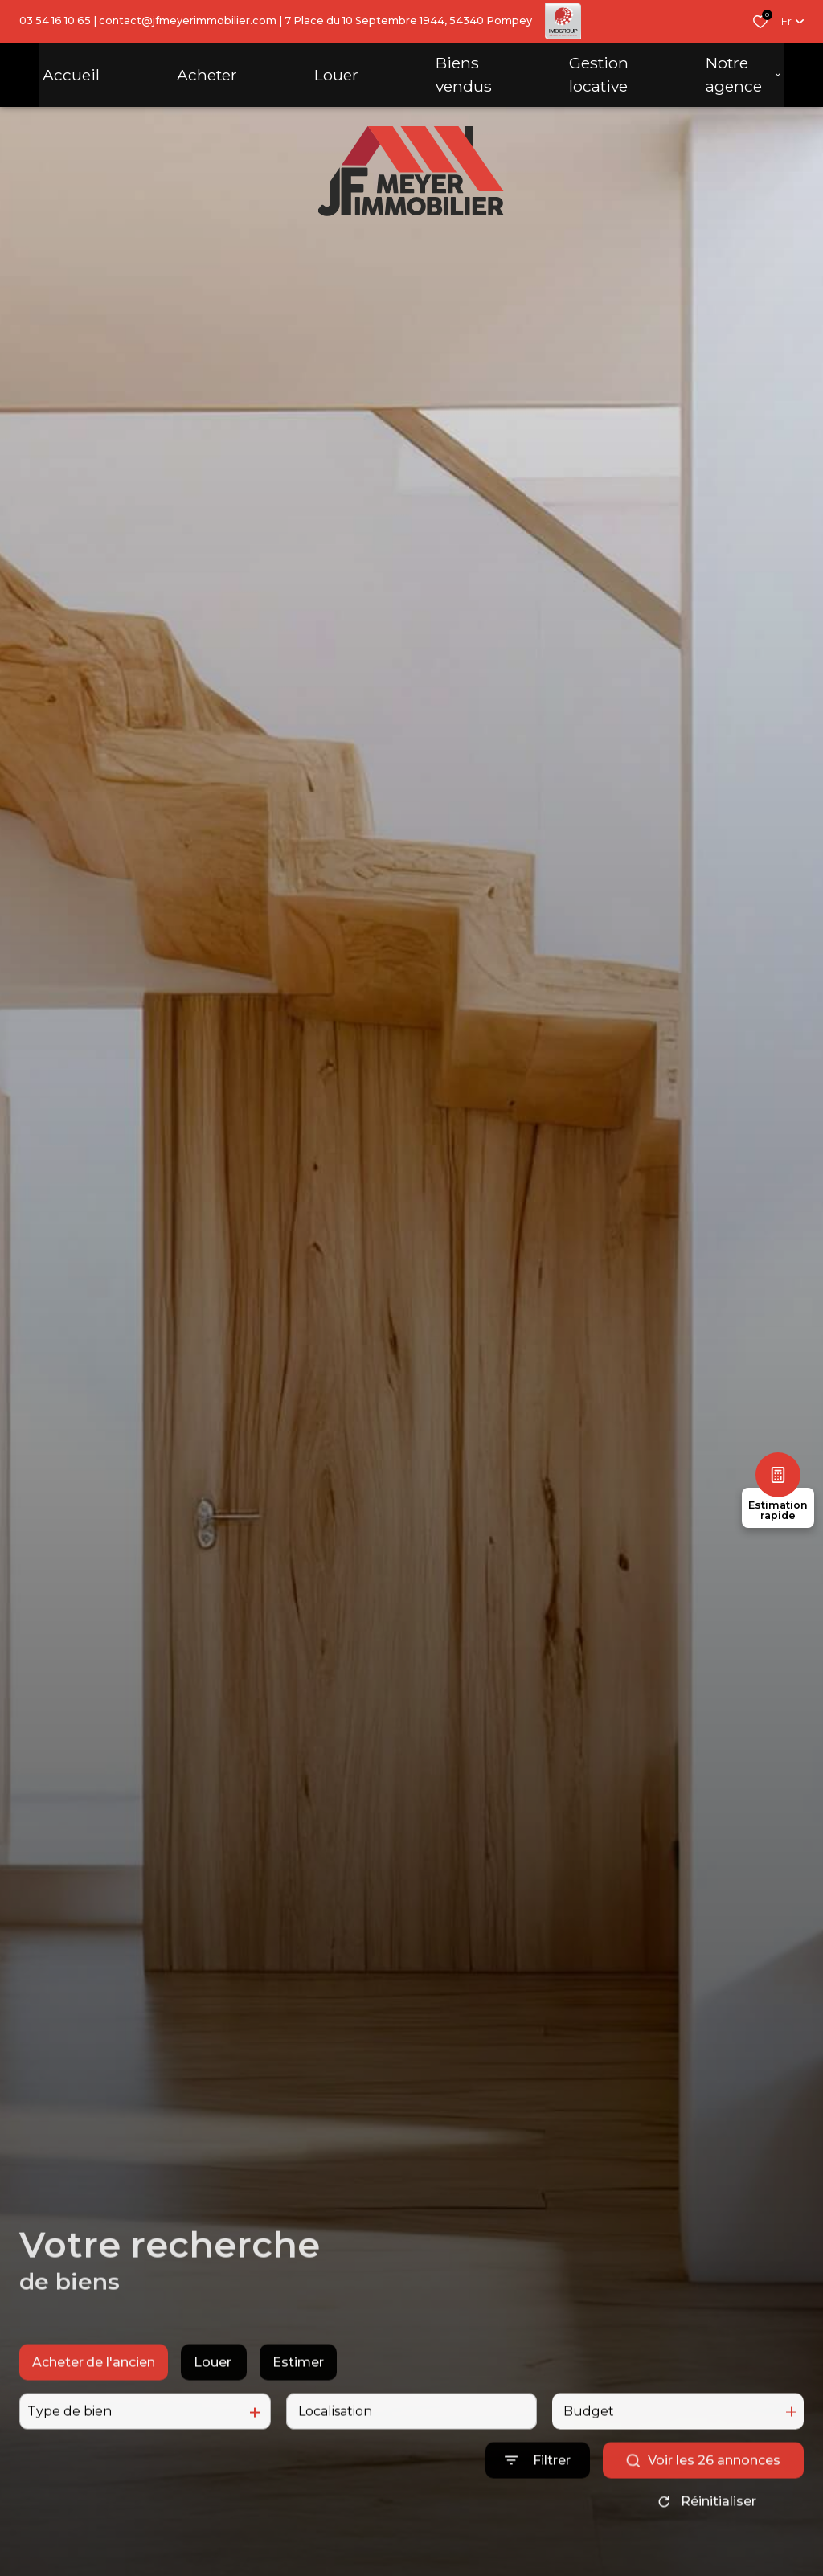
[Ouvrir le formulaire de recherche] (537, 2485)
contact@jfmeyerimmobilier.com (187, 20)
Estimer (298, 2386)
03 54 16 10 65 (55, 20)
